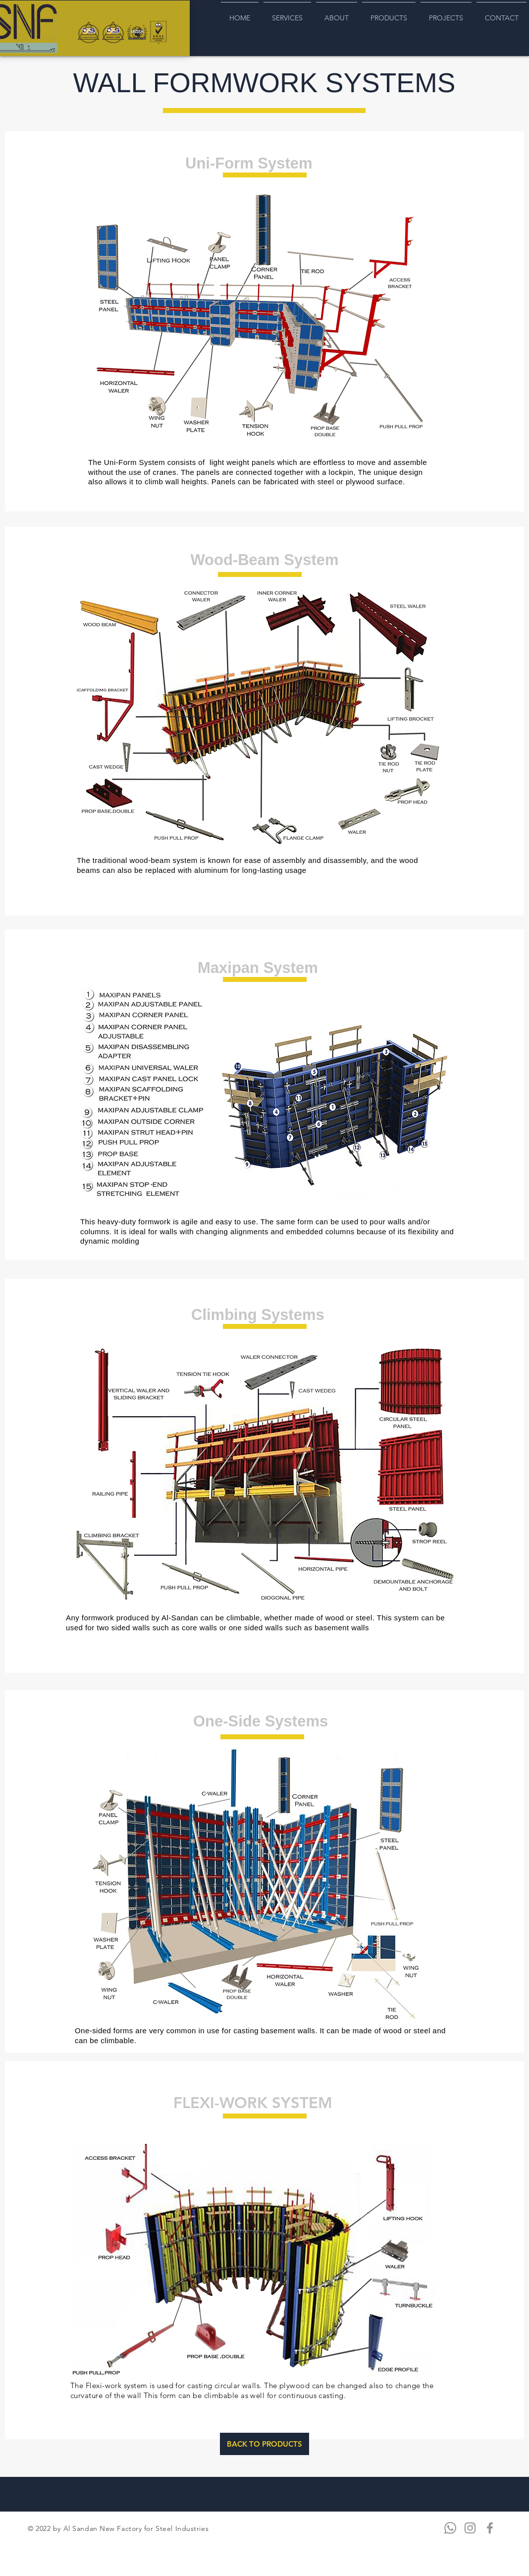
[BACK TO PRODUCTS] (264, 2444)
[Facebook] (489, 2527)
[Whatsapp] (450, 2527)
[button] (262, 1472)
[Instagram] (470, 2527)
